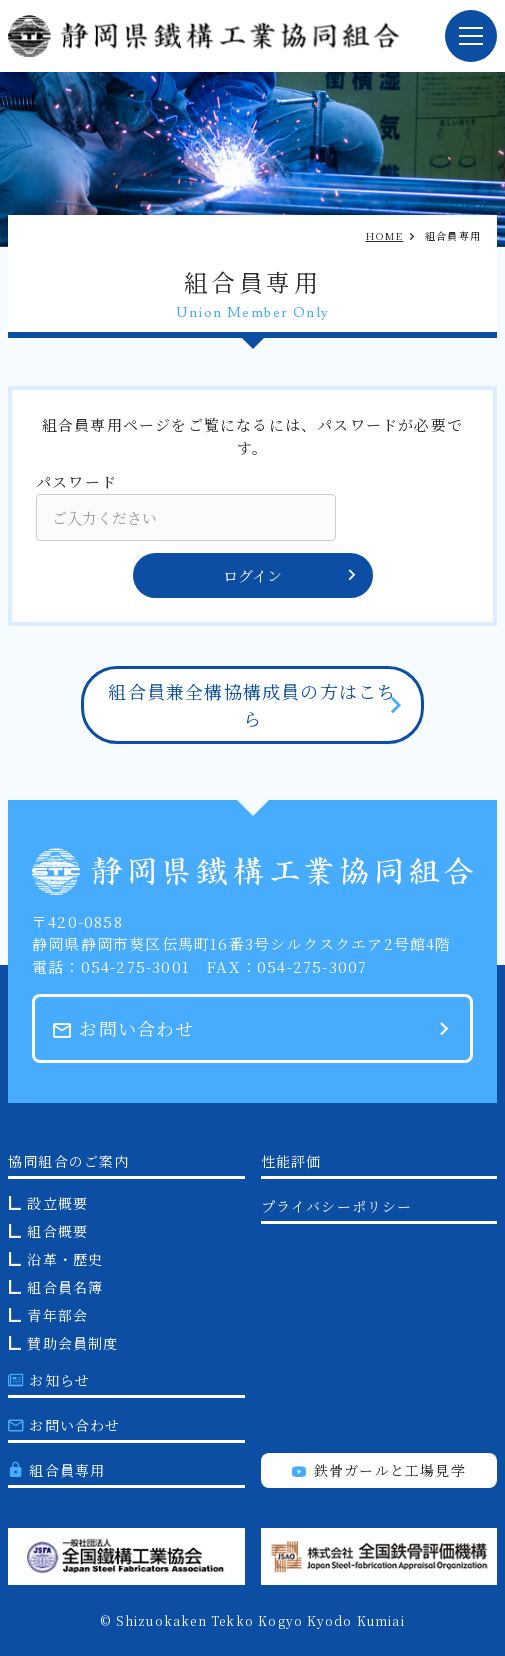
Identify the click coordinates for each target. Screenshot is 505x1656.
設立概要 (57, 1203)
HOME (385, 235)
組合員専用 (56, 1470)
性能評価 (291, 1161)
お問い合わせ (124, 1028)
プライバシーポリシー (337, 1206)
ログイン (290, 575)
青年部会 (57, 1315)
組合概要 (57, 1231)
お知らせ (49, 1380)
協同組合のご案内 (69, 1161)
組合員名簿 (65, 1287)
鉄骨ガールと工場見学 (379, 1470)
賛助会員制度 (72, 1343)
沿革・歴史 (65, 1259)
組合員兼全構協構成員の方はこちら (252, 704)
